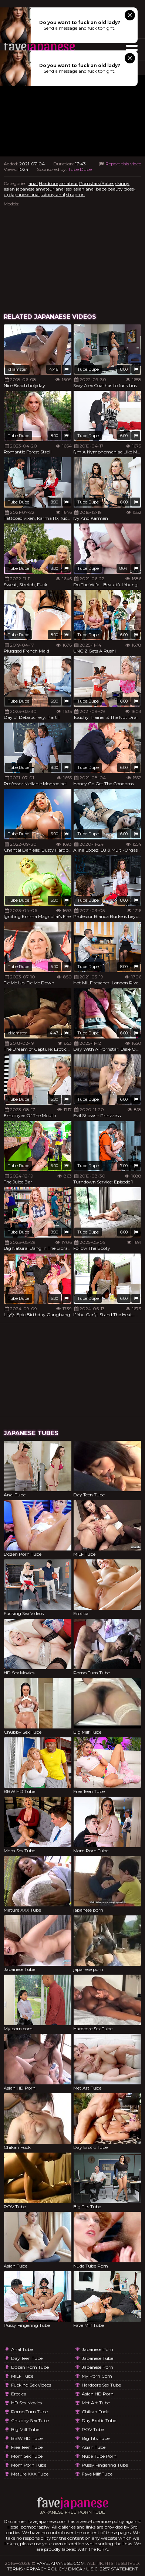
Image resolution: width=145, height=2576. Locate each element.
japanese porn (97, 2349)
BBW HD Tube (27, 2438)
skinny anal (53, 194)
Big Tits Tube (95, 2438)
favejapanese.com (61, 2563)
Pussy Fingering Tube (105, 2465)
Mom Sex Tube (27, 2456)
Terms (15, 2569)
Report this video (119, 163)
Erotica (18, 2394)
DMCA (75, 2569)
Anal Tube (22, 2349)
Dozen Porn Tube (30, 2367)
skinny (122, 183)
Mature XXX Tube (29, 2474)
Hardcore (48, 183)
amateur (68, 183)
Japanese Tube (97, 2358)
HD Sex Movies (26, 2402)
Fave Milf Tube (97, 2474)
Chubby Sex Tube (30, 2420)
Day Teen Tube (27, 2358)
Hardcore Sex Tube (101, 2385)
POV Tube (93, 2429)
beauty (115, 189)
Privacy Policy (45, 2569)
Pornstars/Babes (96, 183)
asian (9, 189)
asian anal (84, 189)
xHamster (17, 369)
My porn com (97, 2376)
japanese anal (25, 194)
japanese (25, 189)
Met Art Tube (96, 2402)
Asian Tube (93, 2447)
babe (101, 189)
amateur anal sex (54, 189)
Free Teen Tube (27, 2447)
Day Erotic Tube (99, 2420)
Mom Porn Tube (28, 2465)
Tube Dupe (80, 169)
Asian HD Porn (98, 2394)
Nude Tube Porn (99, 2456)
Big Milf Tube (25, 2429)
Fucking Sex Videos (31, 2385)
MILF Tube (22, 2376)
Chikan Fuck (95, 2411)
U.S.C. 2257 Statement (112, 2569)
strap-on (75, 194)
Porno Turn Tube (29, 2411)
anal (33, 183)
